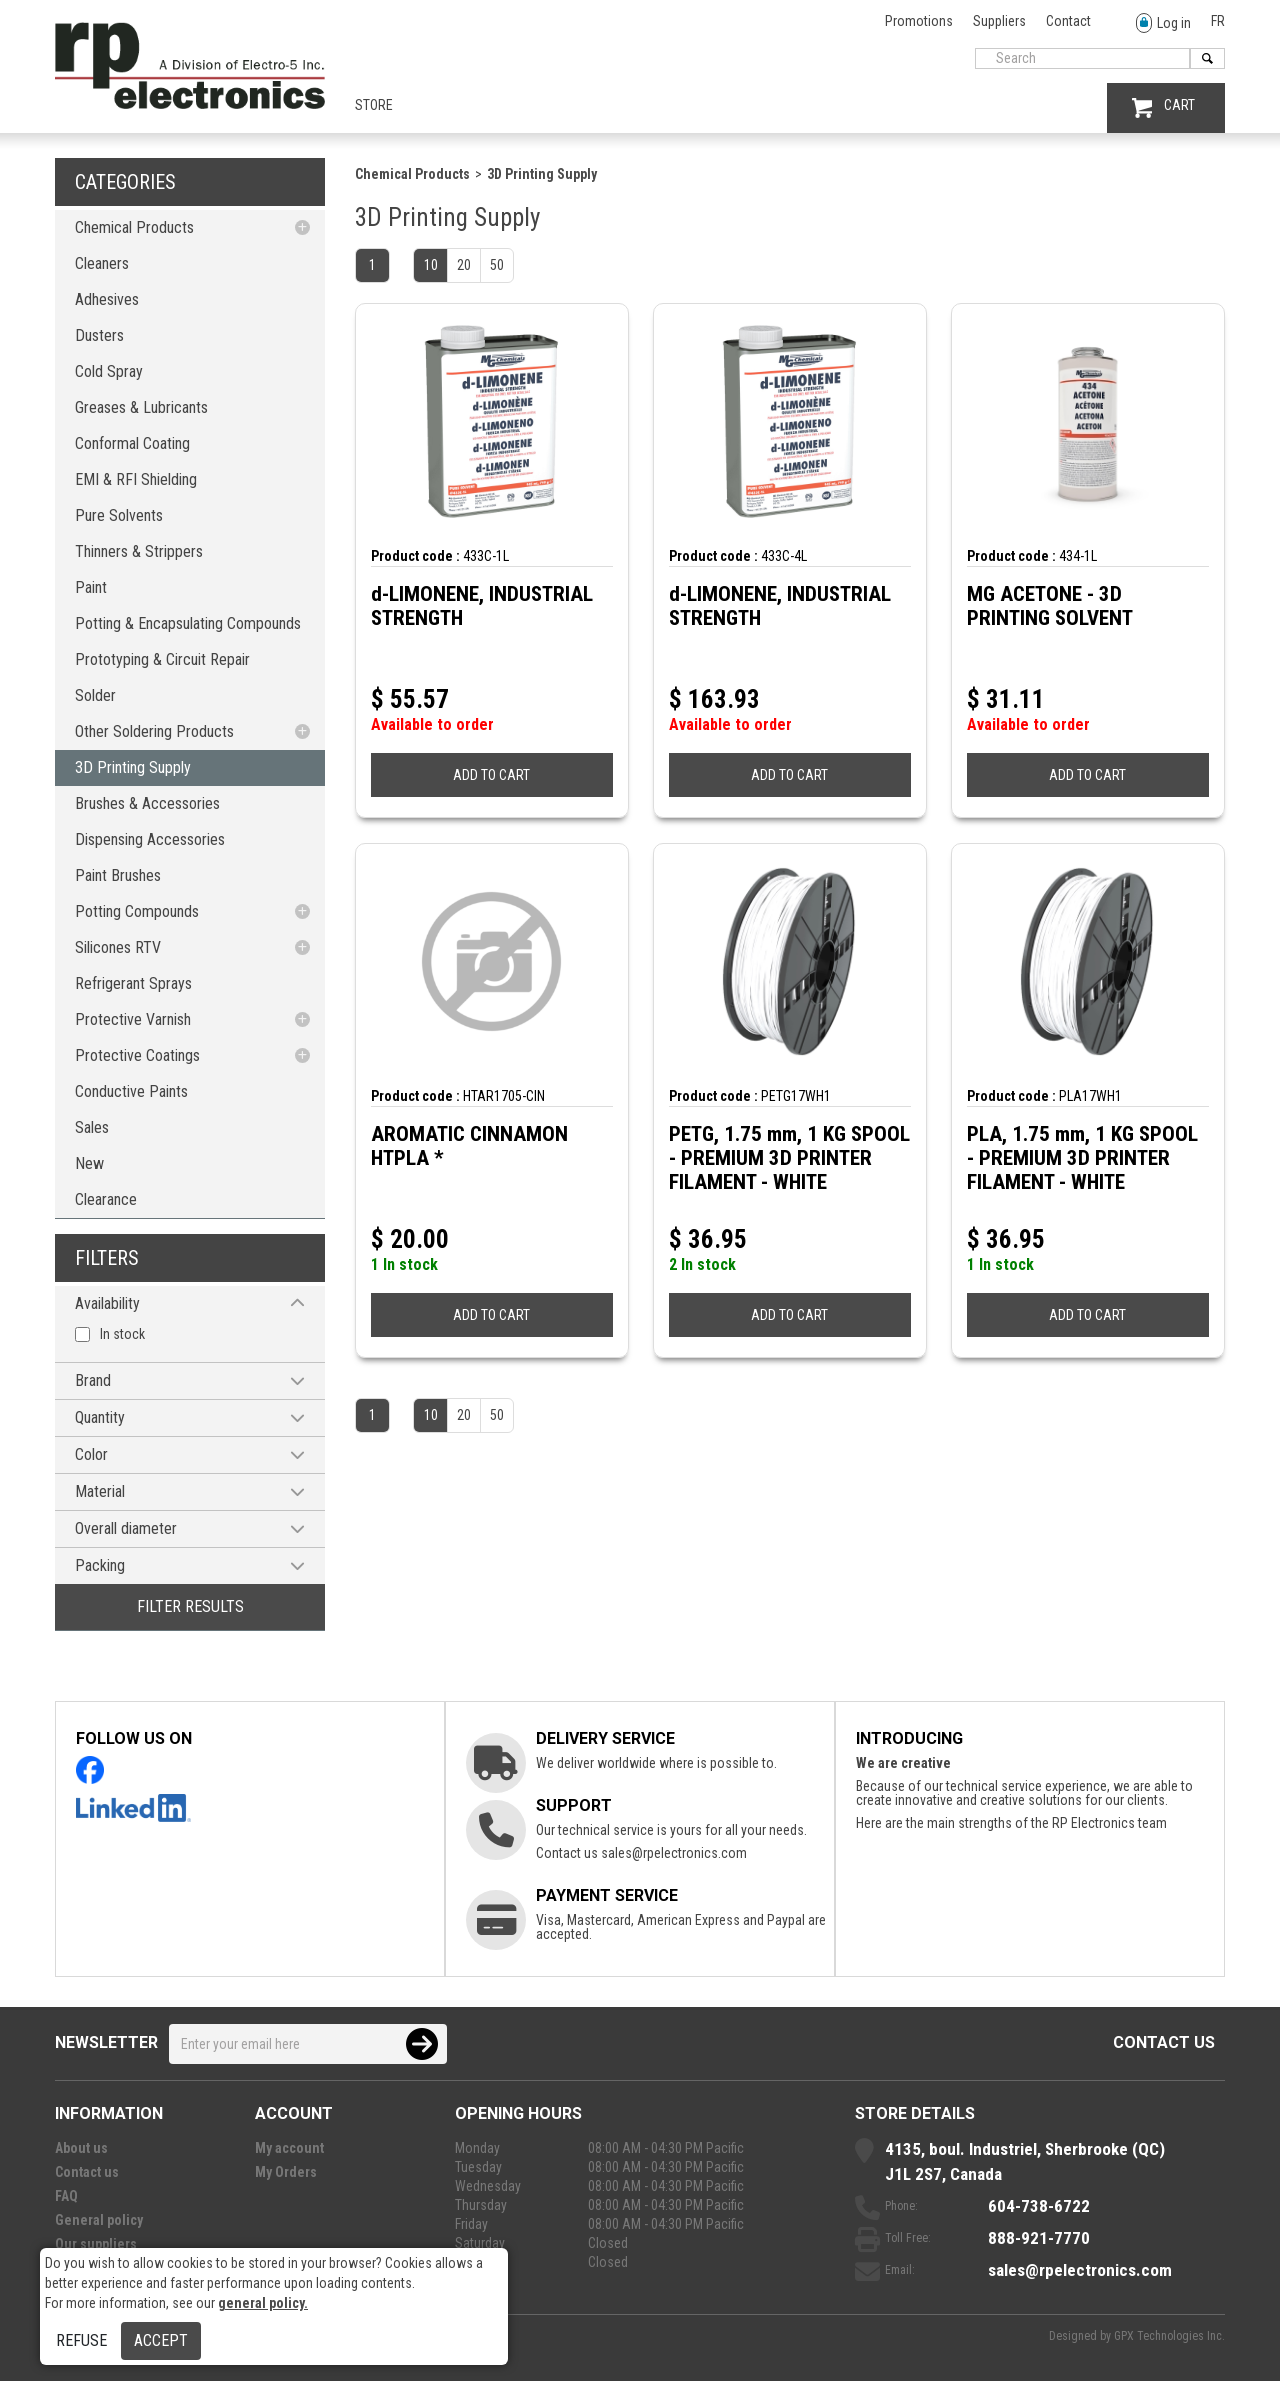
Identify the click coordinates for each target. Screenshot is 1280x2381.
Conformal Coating (132, 443)
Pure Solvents (119, 515)
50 (497, 265)
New (89, 1163)
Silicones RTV (118, 947)
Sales (92, 1127)
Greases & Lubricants (141, 407)
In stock (122, 1334)
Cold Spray (109, 371)
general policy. (263, 2303)
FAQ (66, 2196)
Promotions (919, 21)
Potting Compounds (137, 911)
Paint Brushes (118, 875)
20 (464, 265)
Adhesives (107, 299)
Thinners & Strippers (139, 551)
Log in (1163, 23)
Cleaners (102, 263)
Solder (95, 695)
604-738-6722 (1039, 2206)
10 (431, 265)
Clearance (106, 1199)
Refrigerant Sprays (133, 983)
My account (289, 2148)
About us (81, 2148)
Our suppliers (96, 2244)
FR (1218, 21)
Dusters (99, 335)
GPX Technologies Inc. (1169, 2336)
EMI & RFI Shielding (136, 479)
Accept (161, 2340)
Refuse (81, 2340)
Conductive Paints (131, 1091)
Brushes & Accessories (147, 803)
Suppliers (999, 21)
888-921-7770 (1039, 2238)
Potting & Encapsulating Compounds (188, 623)
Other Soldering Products (154, 731)
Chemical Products (134, 227)
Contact (1068, 21)
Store (374, 105)
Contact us (1164, 2042)
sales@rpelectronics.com (674, 1853)
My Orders (286, 2172)
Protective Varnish (133, 1019)
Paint (91, 587)
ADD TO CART (491, 775)
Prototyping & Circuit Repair (162, 659)
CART (1163, 107)
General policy (99, 2220)
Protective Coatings (137, 1055)
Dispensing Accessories (150, 839)
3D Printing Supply (133, 767)
